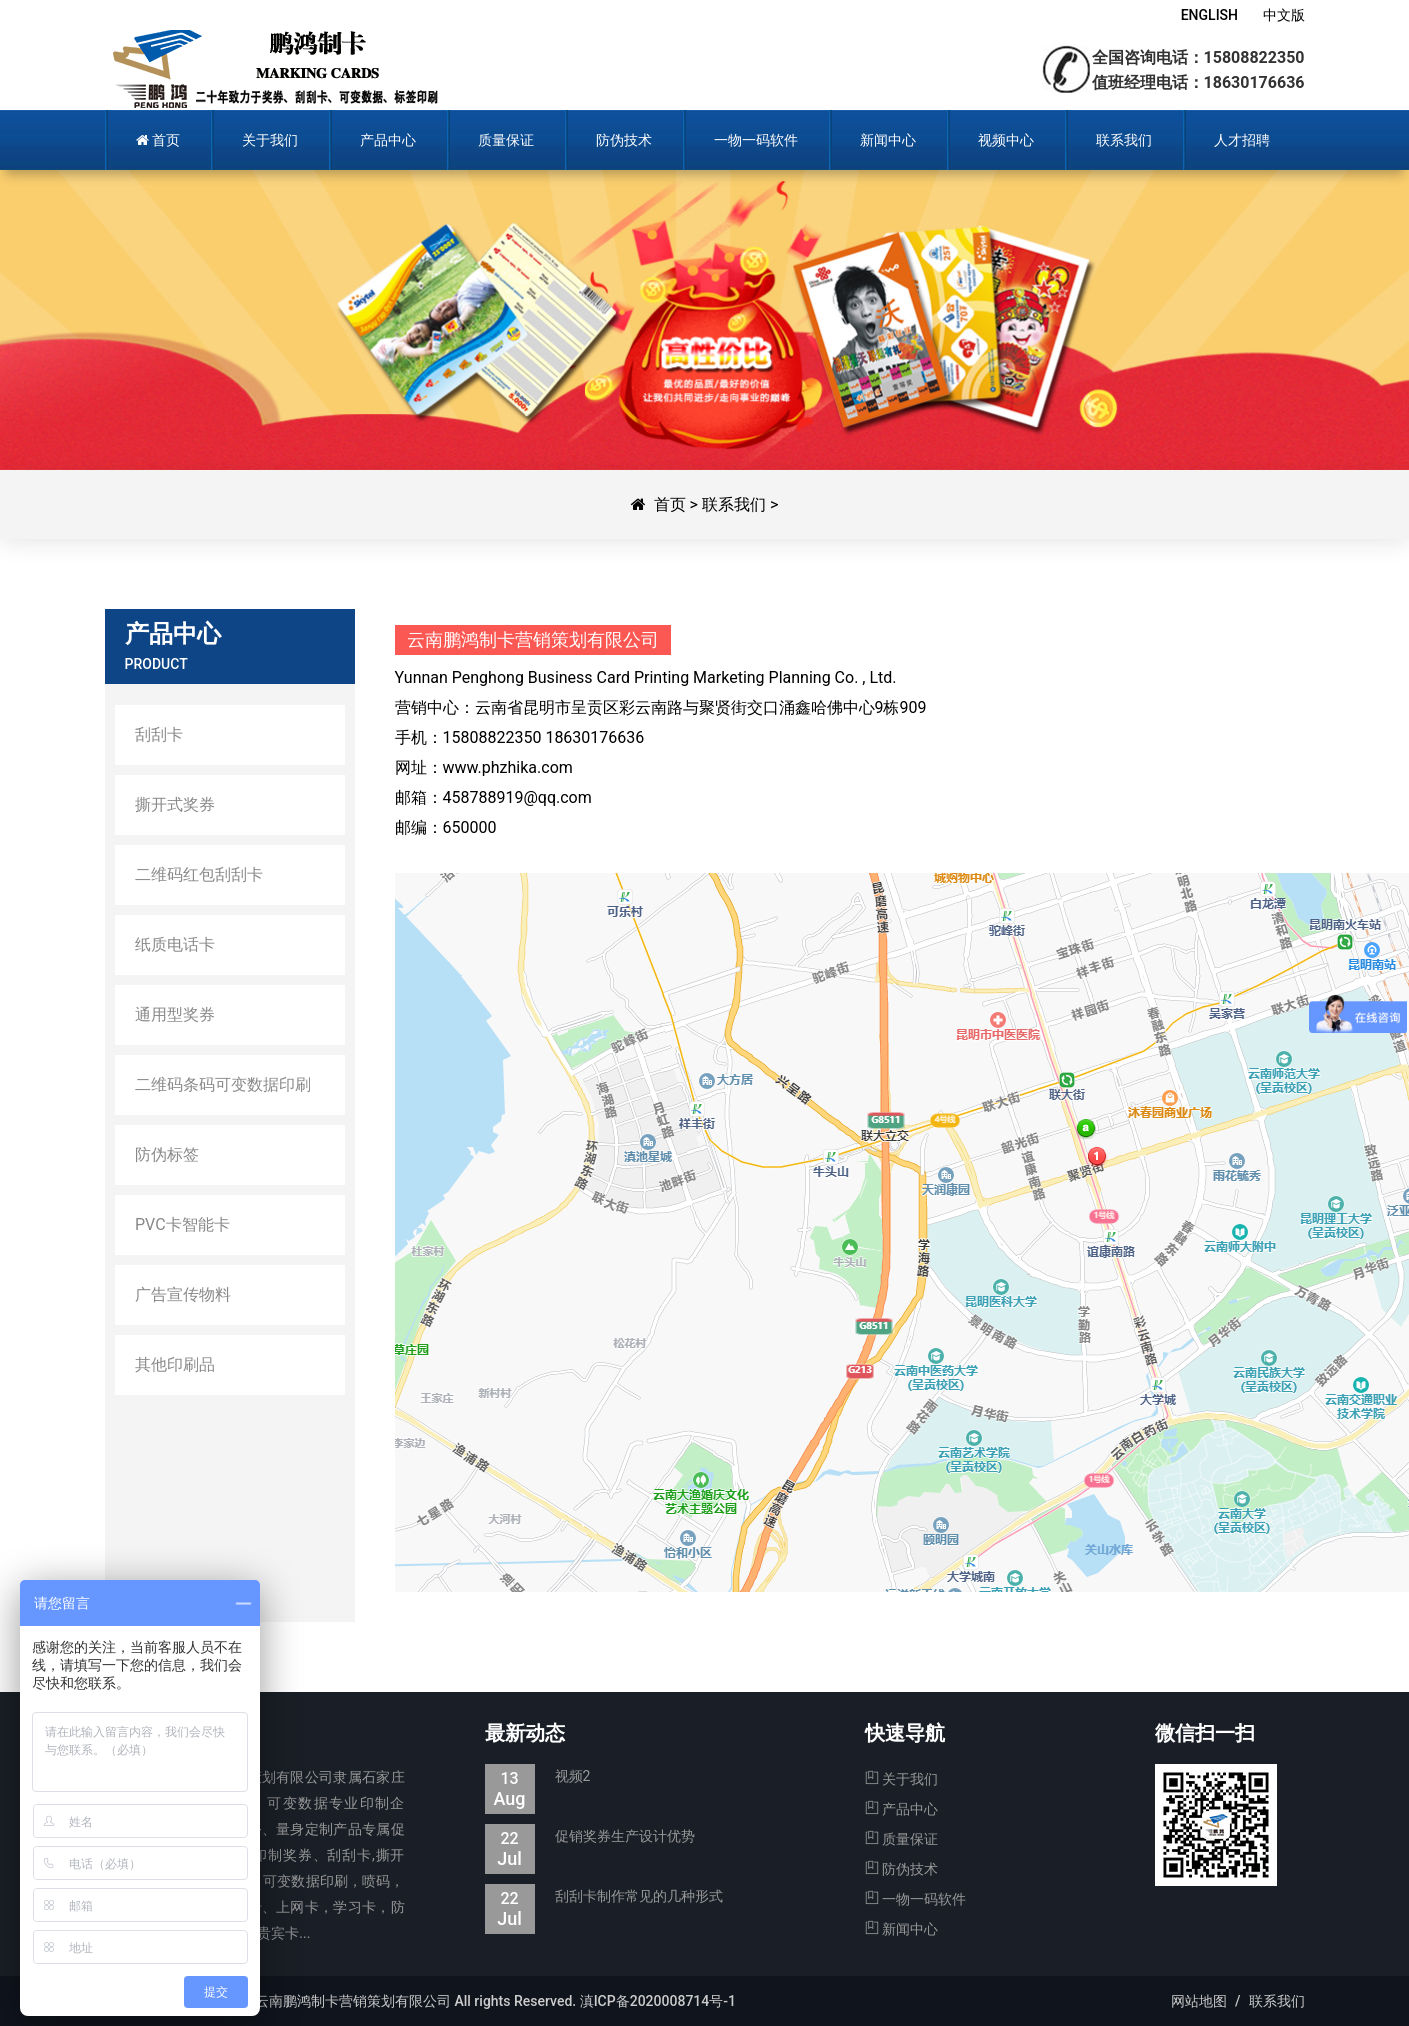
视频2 (538, 1776)
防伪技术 (901, 1869)
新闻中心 (901, 1929)
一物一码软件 (915, 1899)
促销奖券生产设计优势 (590, 1836)
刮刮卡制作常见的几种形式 (604, 1896)
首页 (670, 504)
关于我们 (901, 1779)
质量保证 (901, 1839)
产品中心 (901, 1809)
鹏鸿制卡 (277, 70)
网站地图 (1199, 2001)
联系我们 (734, 504)
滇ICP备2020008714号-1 (658, 2001)
